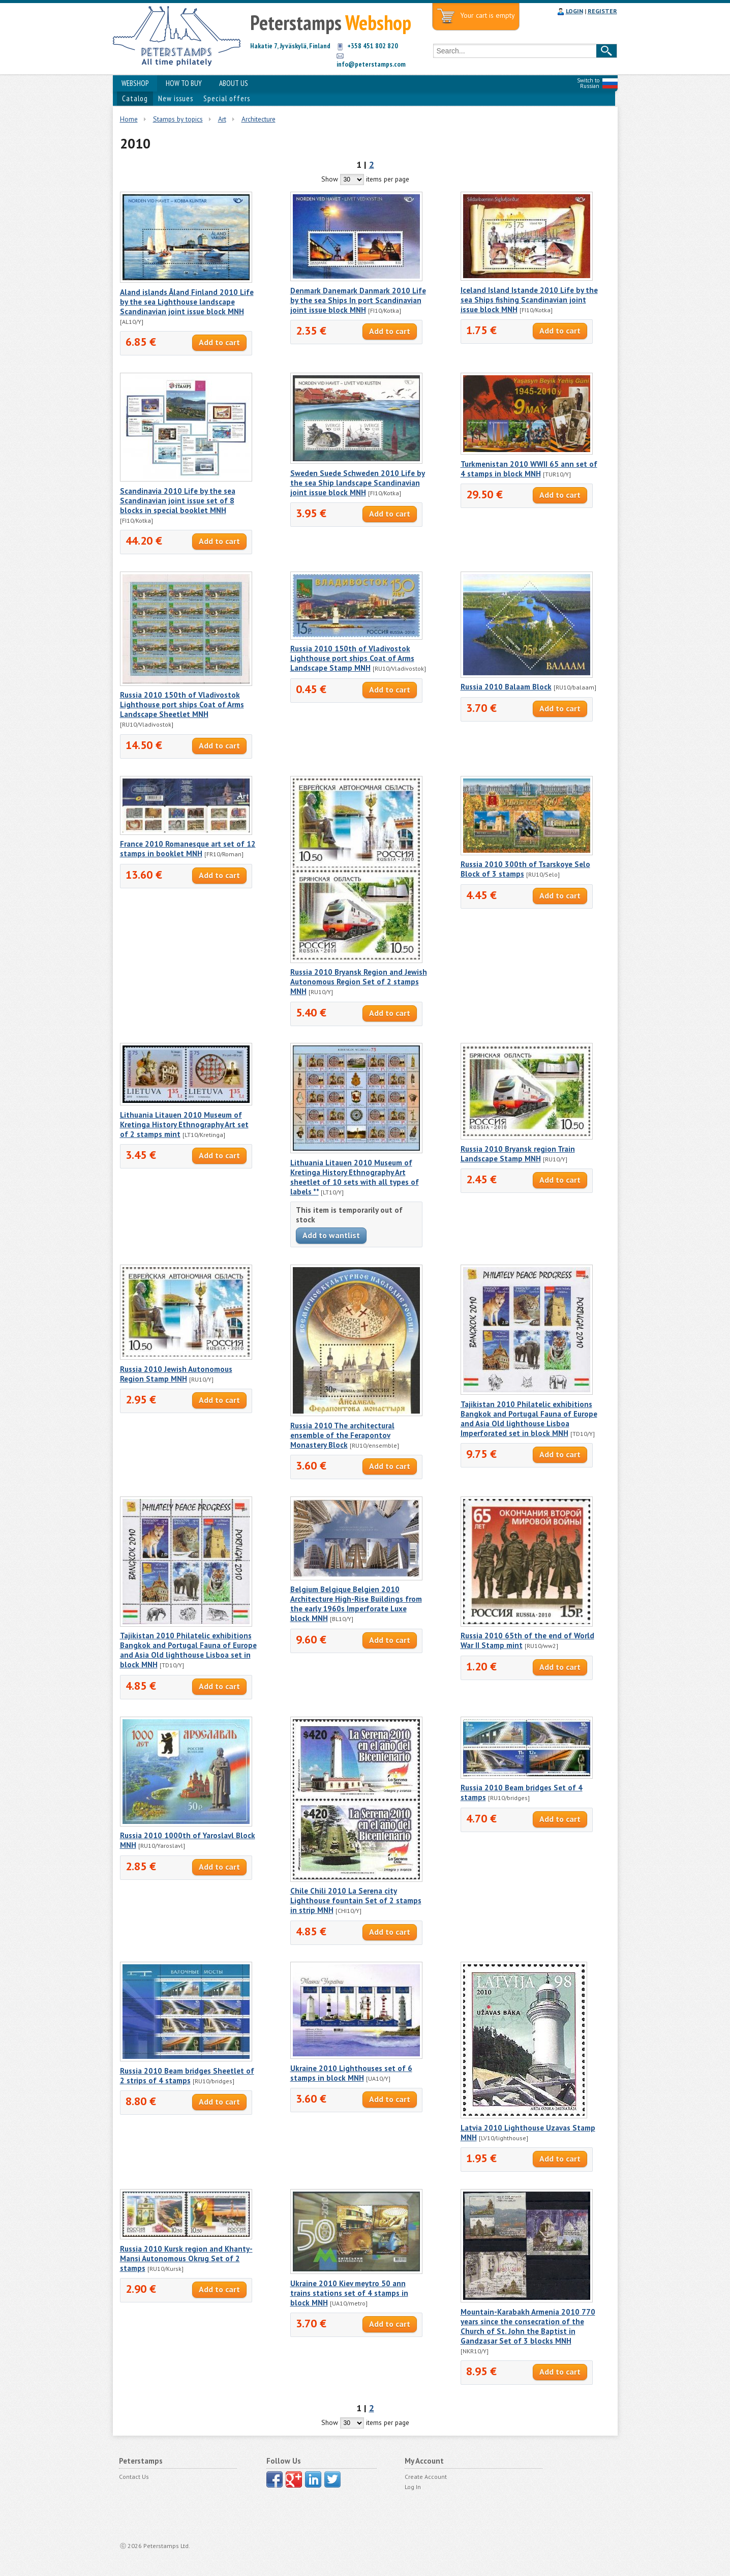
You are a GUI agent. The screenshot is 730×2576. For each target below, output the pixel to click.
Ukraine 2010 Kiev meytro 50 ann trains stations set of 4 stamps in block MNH (349, 2293)
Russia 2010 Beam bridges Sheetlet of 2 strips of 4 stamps (187, 2075)
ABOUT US (233, 83)
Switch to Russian (588, 83)
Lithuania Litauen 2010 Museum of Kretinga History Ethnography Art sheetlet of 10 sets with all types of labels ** (354, 1177)
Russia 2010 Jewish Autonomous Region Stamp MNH (176, 1374)
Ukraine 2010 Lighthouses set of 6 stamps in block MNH (351, 2073)
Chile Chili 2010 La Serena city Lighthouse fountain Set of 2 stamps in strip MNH (355, 1900)
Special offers (226, 98)
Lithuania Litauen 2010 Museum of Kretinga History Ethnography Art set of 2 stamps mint (184, 1124)
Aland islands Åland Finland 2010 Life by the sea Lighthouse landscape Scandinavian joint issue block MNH (187, 301)
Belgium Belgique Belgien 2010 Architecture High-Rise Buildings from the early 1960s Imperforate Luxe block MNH (356, 1603)
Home (129, 119)
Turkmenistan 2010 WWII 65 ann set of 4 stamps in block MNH (529, 468)
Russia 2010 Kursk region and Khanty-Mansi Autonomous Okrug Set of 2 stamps (186, 2258)
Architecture (258, 119)
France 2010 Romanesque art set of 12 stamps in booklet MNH (188, 848)
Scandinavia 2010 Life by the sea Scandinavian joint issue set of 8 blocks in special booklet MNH (177, 500)
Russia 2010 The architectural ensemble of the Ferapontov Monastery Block (342, 1435)
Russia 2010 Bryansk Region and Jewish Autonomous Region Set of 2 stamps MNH (358, 981)
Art (222, 119)
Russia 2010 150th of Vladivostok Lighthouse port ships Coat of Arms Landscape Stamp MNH (352, 658)
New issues (175, 98)
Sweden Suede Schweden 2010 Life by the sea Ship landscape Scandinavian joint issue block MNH (357, 482)
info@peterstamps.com (371, 64)
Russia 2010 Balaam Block (506, 687)
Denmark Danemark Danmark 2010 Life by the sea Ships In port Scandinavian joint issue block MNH (358, 300)
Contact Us (134, 2476)
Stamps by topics (178, 119)
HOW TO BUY (184, 83)
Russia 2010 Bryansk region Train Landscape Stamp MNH (518, 1153)
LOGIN (574, 11)
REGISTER (602, 11)
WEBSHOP (134, 83)
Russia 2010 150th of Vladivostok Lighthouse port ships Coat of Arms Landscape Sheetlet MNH (182, 704)
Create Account (426, 2476)
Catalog (135, 98)
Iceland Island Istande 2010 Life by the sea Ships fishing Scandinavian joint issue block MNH (529, 299)
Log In (413, 2487)
